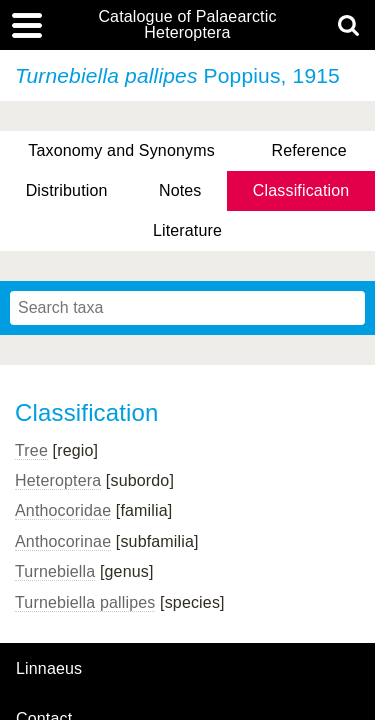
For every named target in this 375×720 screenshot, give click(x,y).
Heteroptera (58, 480)
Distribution (67, 190)
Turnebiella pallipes (85, 602)
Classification (301, 190)
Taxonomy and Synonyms (121, 150)
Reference (308, 150)
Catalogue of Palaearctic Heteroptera (187, 25)
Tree (31, 450)
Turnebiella (55, 571)
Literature (187, 230)
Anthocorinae (63, 541)
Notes (180, 190)
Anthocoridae (63, 510)
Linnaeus (49, 669)
